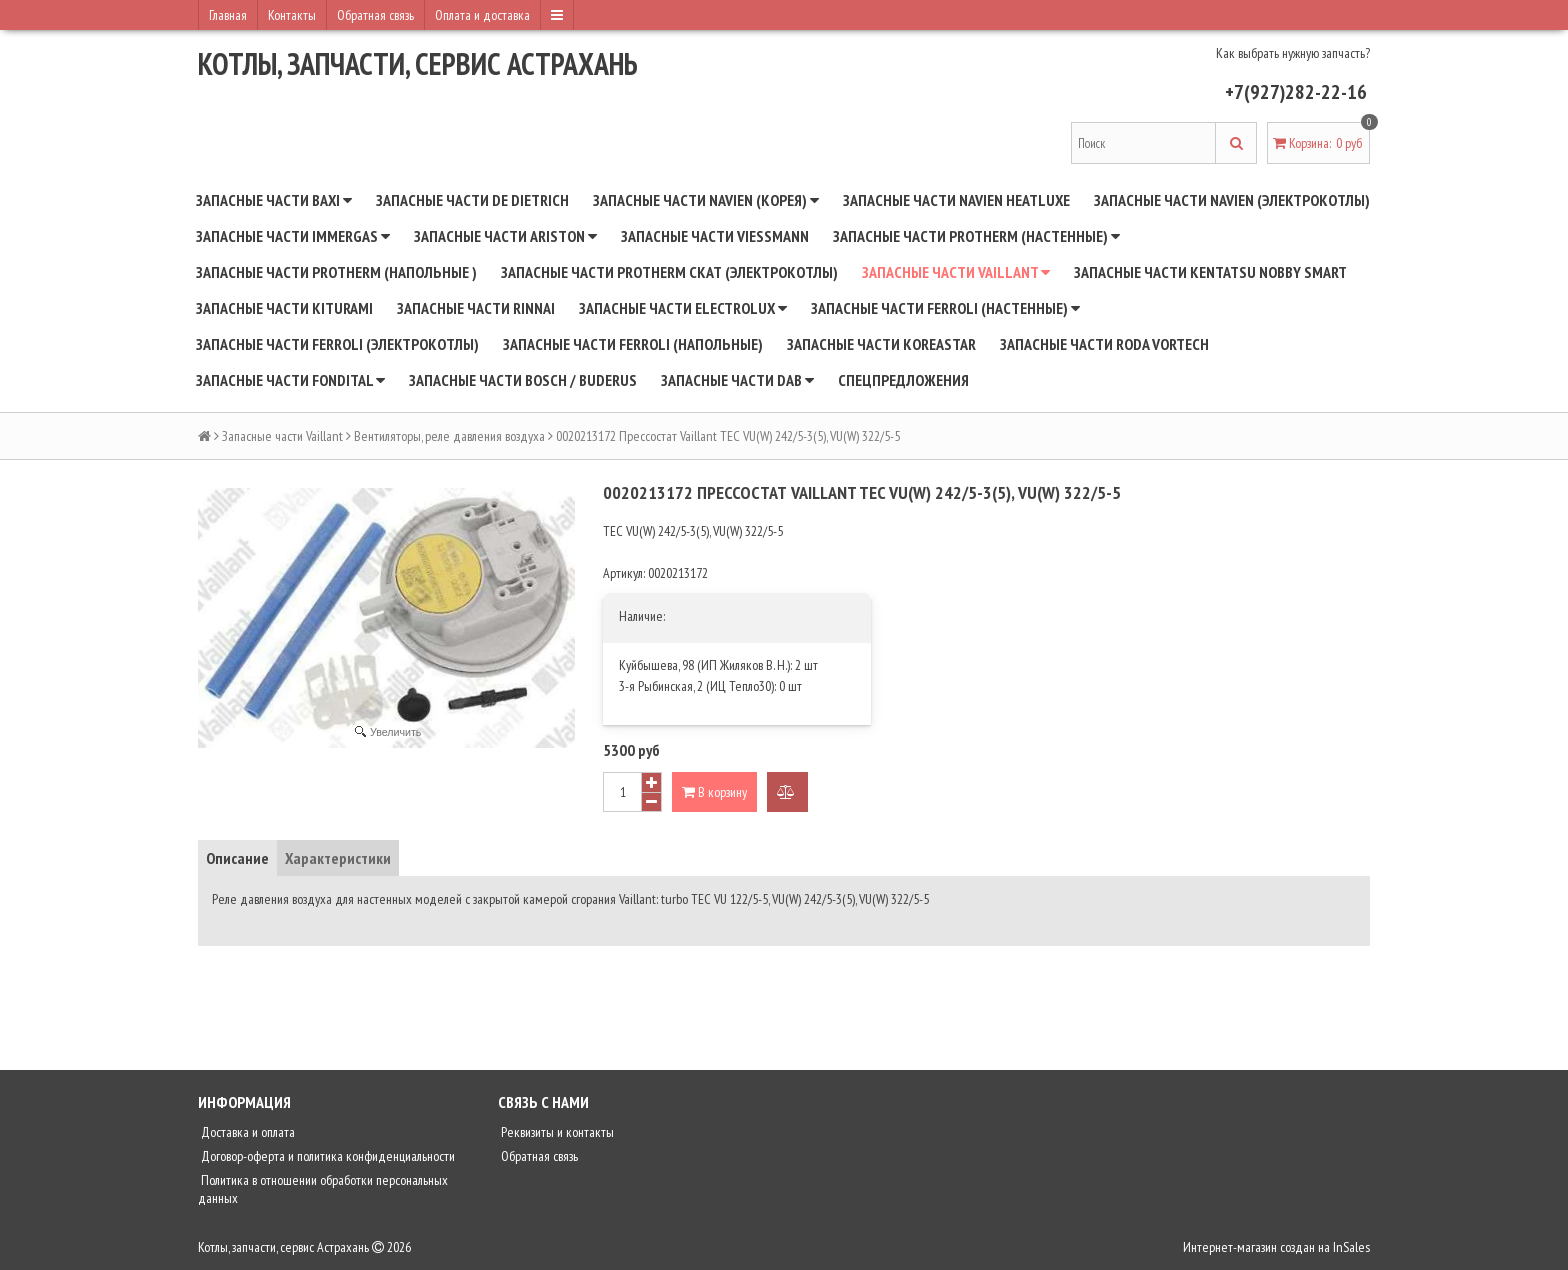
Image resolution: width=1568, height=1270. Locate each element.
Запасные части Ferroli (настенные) (945, 308)
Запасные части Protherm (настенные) (976, 236)
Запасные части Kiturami (284, 308)
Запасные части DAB (737, 380)
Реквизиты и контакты (556, 1132)
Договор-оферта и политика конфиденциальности (326, 1156)
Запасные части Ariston (505, 236)
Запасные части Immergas (293, 236)
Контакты (292, 15)
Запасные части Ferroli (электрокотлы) (337, 344)
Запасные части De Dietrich (472, 200)
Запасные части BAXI (274, 200)
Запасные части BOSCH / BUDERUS (523, 380)
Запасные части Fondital (290, 380)
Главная (228, 15)
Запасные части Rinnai (476, 308)
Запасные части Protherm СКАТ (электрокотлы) (669, 272)
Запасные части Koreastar (881, 344)
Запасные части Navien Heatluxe (956, 200)
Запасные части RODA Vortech (1104, 344)
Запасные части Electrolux (683, 308)
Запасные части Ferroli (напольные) (633, 344)
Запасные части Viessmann (715, 236)
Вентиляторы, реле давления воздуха (449, 436)
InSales (1351, 1247)
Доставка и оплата (246, 1132)
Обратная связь (375, 15)
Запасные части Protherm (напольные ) (336, 272)
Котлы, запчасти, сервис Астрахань (418, 63)
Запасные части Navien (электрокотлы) (1232, 200)
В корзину (714, 792)
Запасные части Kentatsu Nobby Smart (1210, 272)
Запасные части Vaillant (956, 272)
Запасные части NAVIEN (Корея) (706, 200)
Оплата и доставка (482, 15)
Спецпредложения (903, 380)
